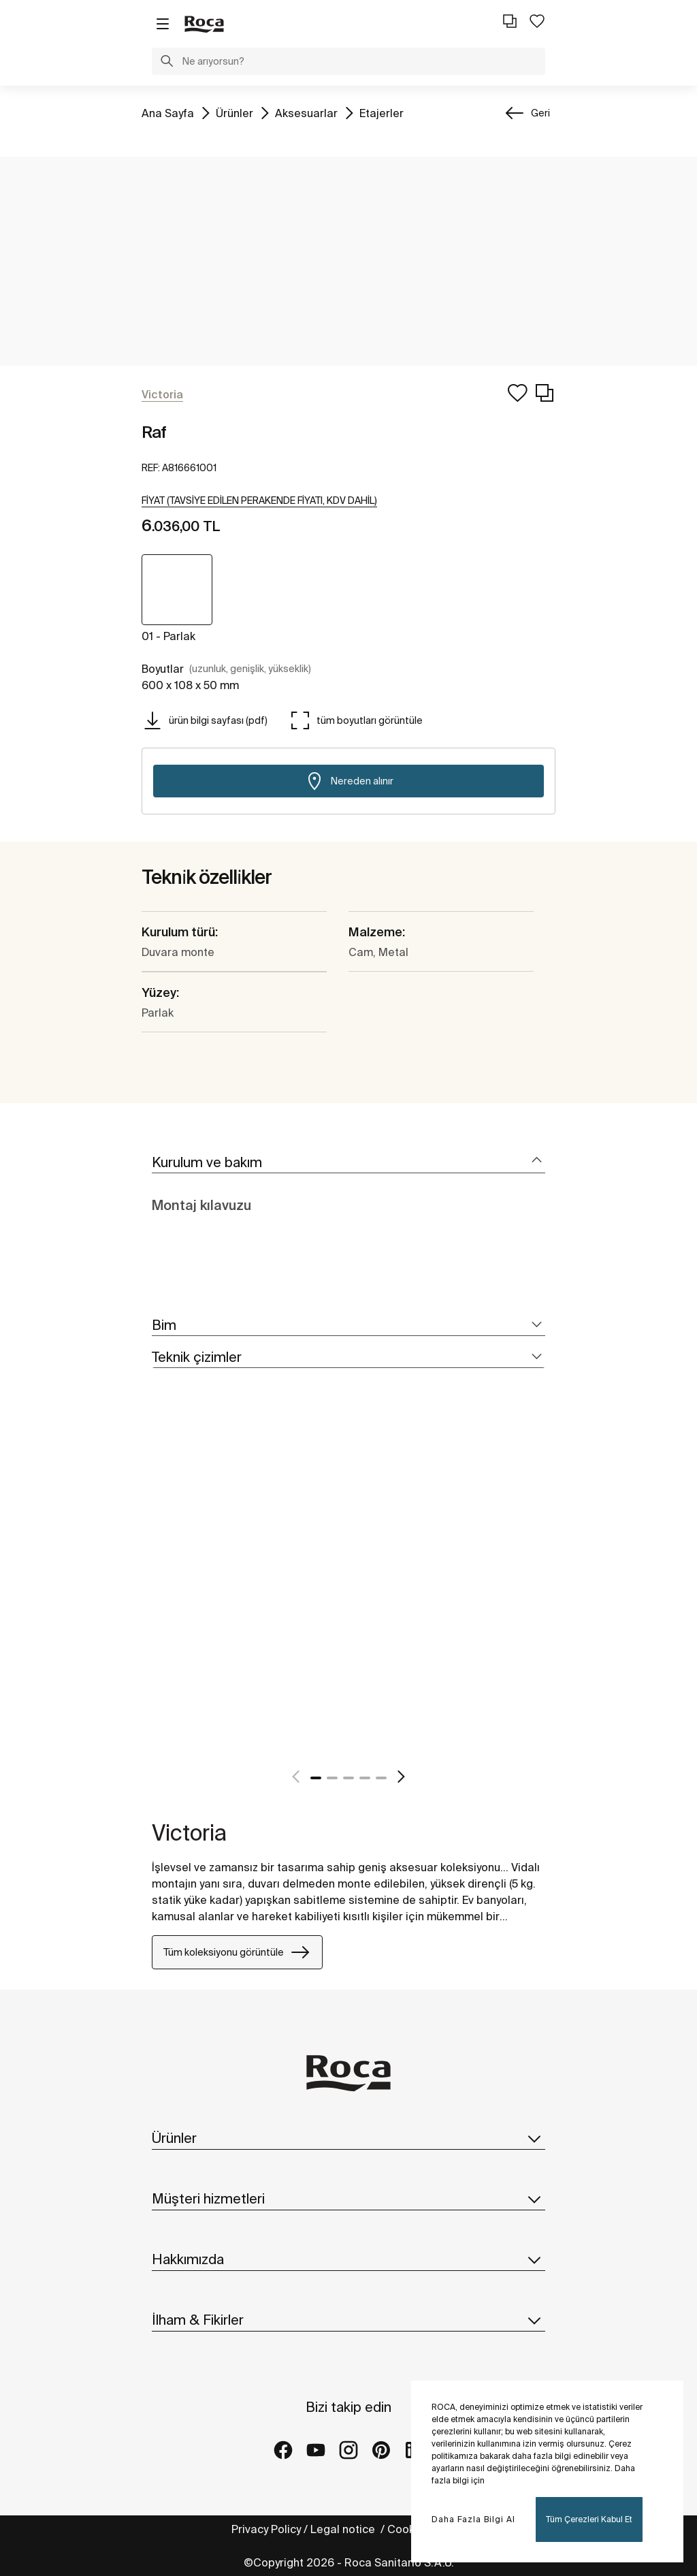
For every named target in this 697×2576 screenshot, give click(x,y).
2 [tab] (332, 1778)
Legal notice (344, 2529)
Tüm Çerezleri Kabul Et (589, 2519)
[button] (167, 62)
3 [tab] (348, 1778)
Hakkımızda (348, 2259)
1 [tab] (315, 1778)
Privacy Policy (266, 2529)
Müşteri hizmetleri (348, 2199)
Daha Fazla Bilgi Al (473, 2519)
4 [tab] (364, 1778)
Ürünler (234, 112)
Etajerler (381, 112)
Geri (540, 113)
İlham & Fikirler (348, 2320)
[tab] (348, 1162)
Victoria (189, 1832)
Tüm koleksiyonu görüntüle (237, 1952)
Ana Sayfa (168, 112)
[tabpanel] (157, 1591)
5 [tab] (381, 1778)
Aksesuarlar (306, 112)
